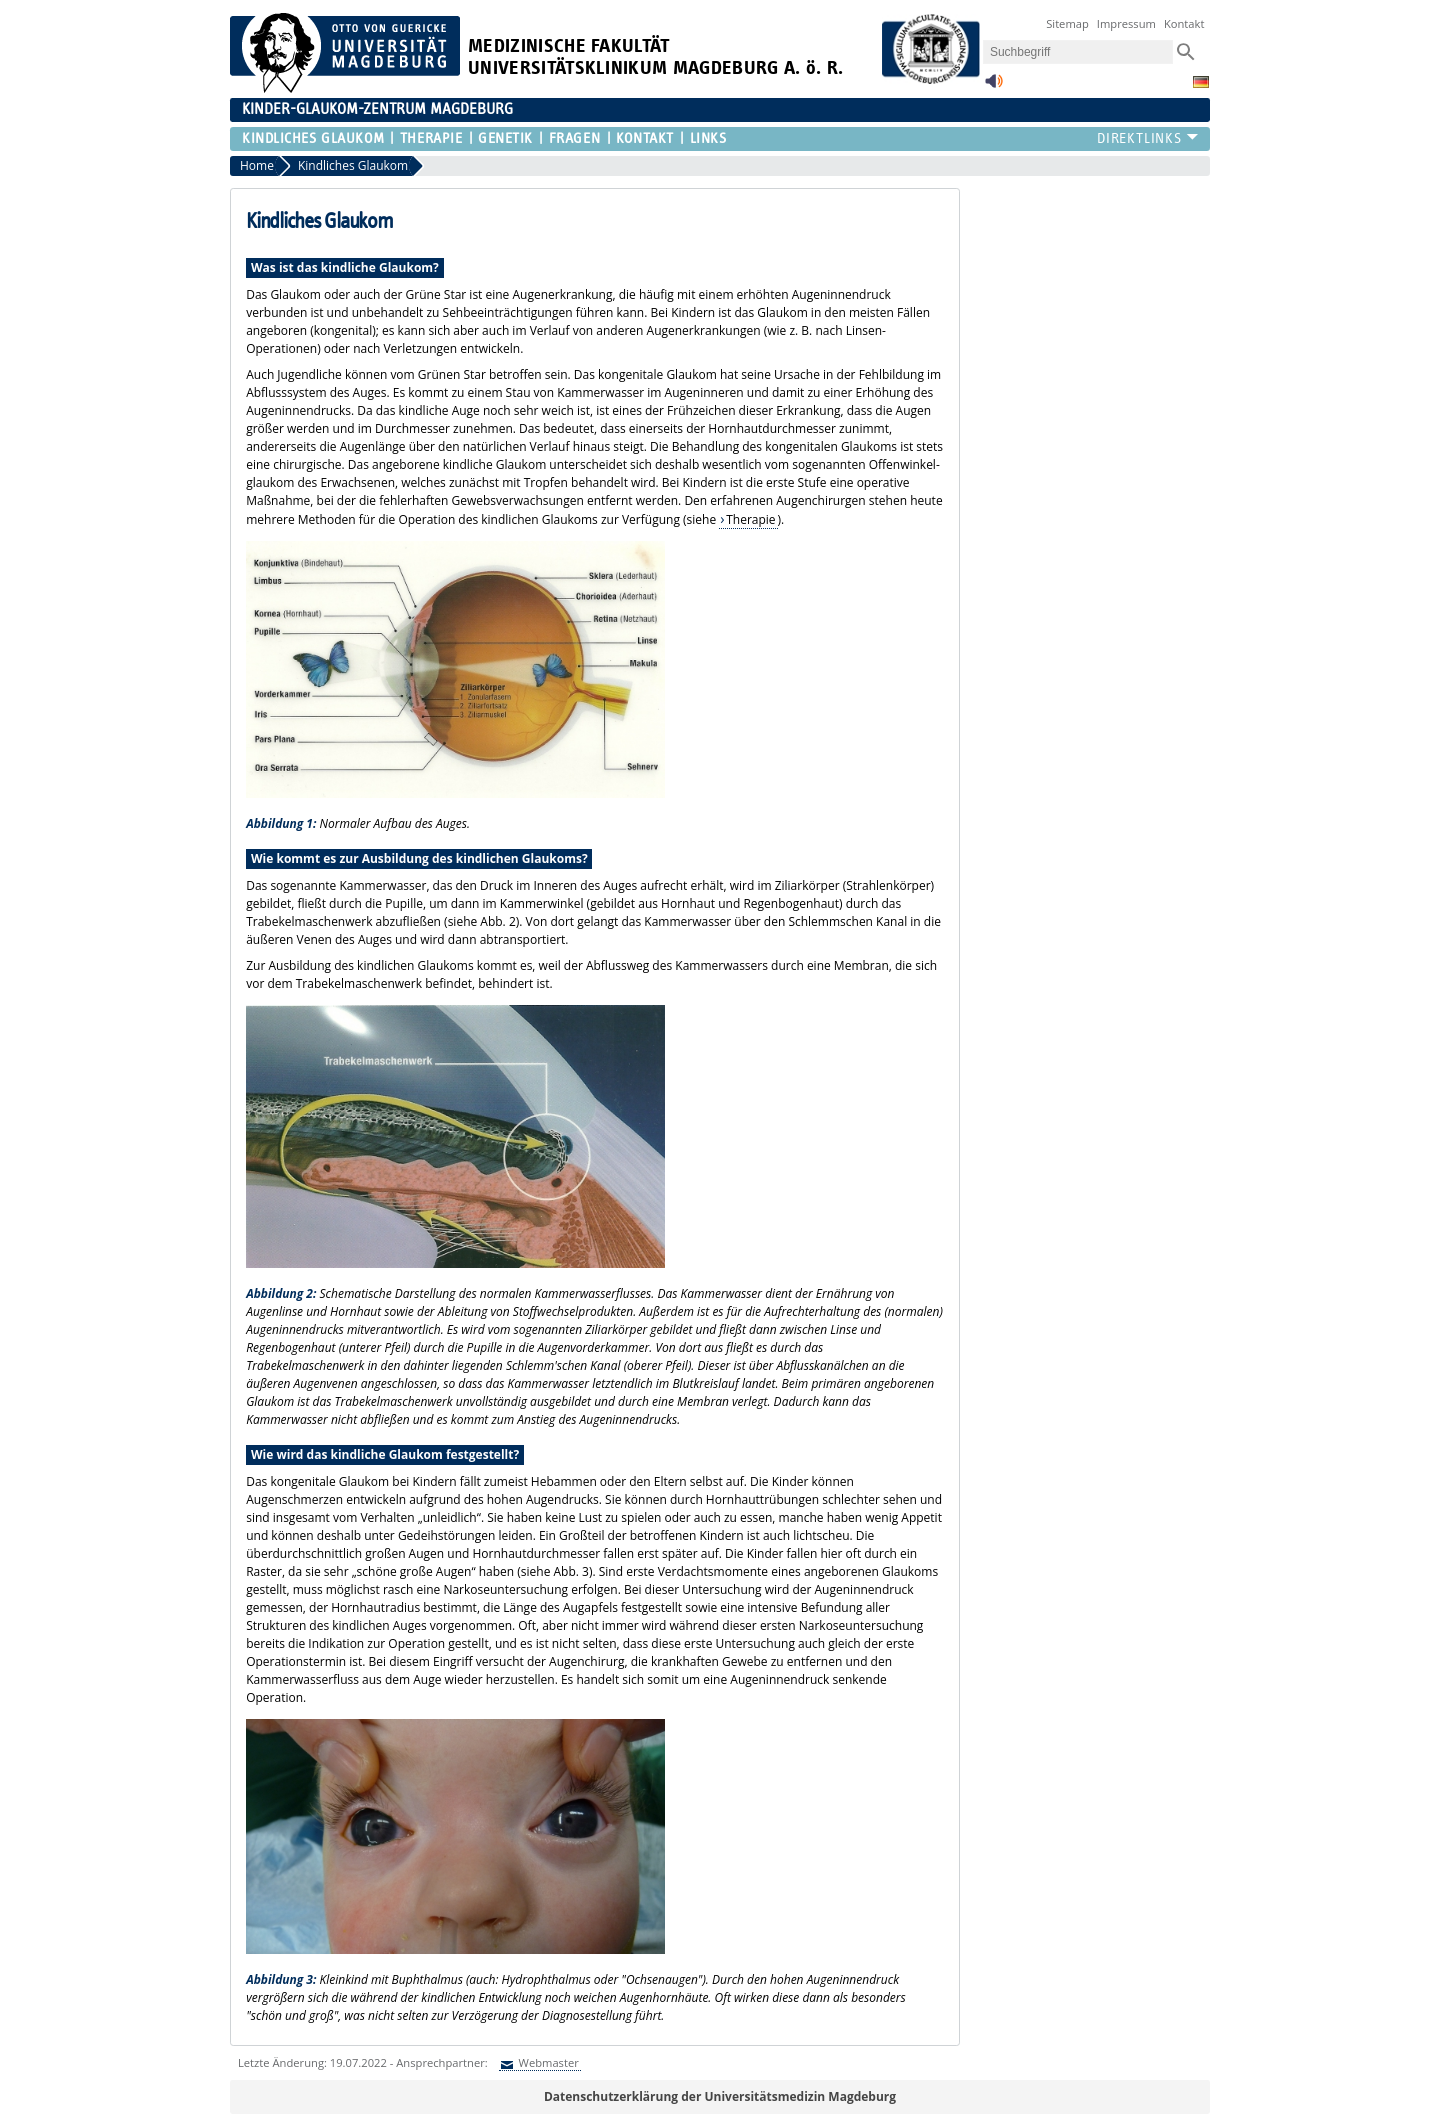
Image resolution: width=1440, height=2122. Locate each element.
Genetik (505, 138)
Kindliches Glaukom (313, 138)
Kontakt (1184, 23)
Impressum (1126, 23)
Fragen (574, 138)
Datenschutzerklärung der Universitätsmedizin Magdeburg (720, 2096)
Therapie (431, 138)
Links (708, 138)
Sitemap (1067, 23)
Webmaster (547, 2062)
